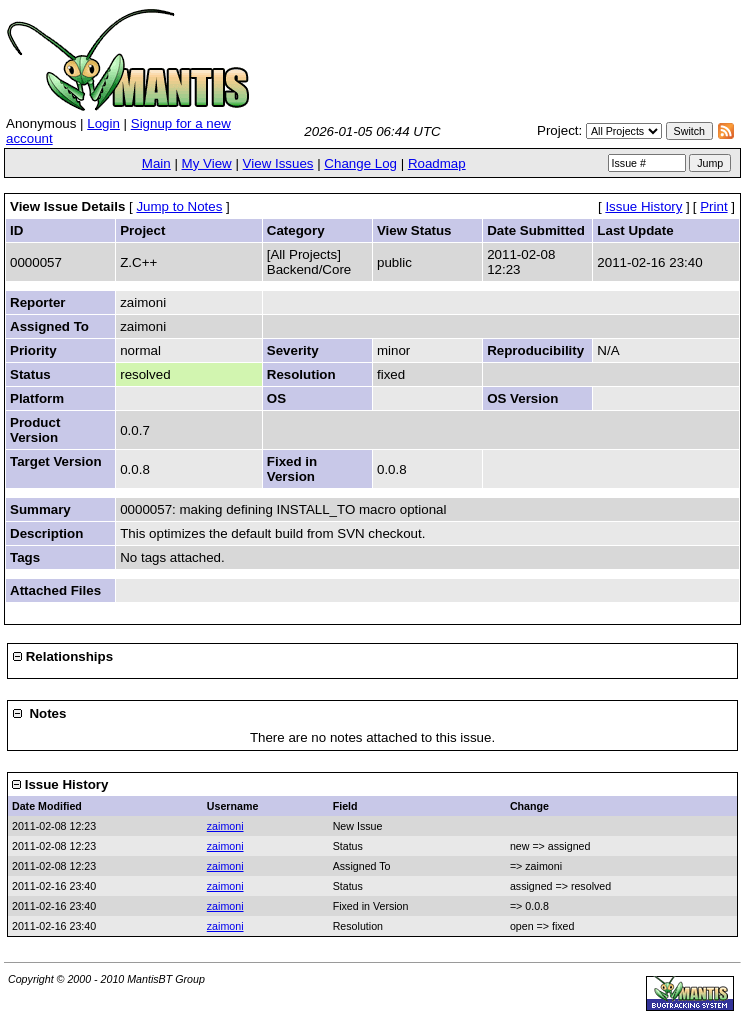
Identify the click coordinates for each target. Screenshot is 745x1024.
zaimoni (225, 826)
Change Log (360, 163)
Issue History (643, 206)
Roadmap (437, 163)
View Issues (278, 163)
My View (207, 163)
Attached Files (55, 590)
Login (103, 123)
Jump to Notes (179, 206)
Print (713, 206)
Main (156, 163)
